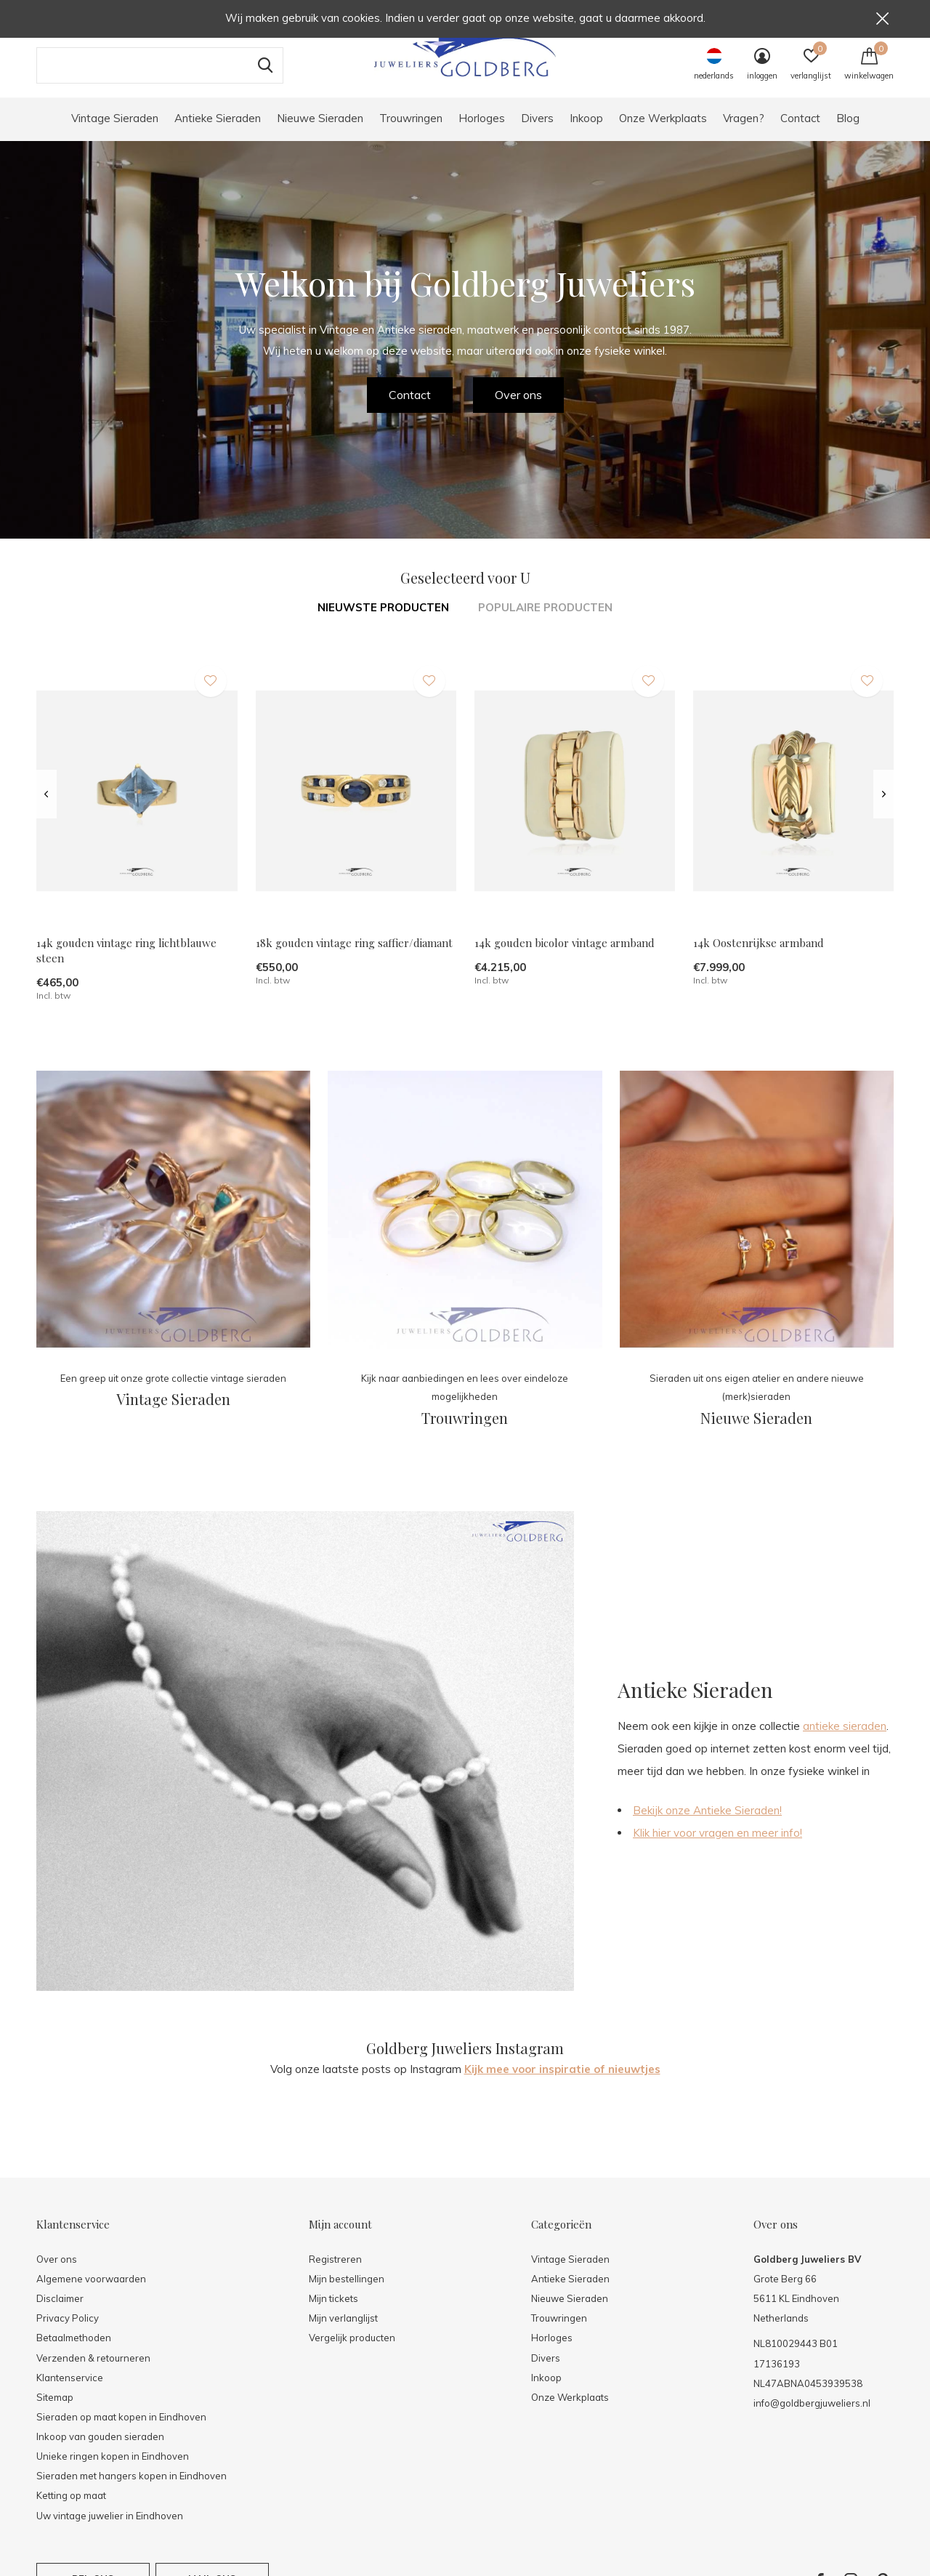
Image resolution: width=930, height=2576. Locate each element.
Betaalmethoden (73, 2352)
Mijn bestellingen (346, 2293)
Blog (848, 133)
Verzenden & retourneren (93, 2372)
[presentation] (46, 809)
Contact (800, 133)
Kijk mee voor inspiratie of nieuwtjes (562, 2083)
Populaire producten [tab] (545, 622)
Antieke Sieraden (217, 133)
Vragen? (743, 133)
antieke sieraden (844, 1740)
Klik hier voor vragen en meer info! (717, 1847)
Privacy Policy (67, 2332)
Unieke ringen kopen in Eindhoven (112, 2470)
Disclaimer (60, 2313)
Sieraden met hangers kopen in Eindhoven (131, 2490)
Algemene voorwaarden (91, 2293)
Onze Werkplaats (663, 133)
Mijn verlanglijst (343, 2332)
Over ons (518, 409)
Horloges (481, 133)
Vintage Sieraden (114, 133)
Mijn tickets (333, 2313)
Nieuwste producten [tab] (383, 622)
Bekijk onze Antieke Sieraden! (707, 1825)
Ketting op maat (71, 2510)
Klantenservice (69, 2392)
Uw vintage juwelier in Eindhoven (109, 2530)
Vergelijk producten (352, 2352)
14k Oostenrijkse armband (758, 958)
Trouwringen (410, 133)
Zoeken (263, 80)
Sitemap (54, 2412)
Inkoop (586, 133)
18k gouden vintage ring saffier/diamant (354, 958)
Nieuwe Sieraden (320, 133)
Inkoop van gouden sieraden (100, 2451)
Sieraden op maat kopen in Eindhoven (121, 2431)
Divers (537, 133)
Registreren (335, 2273)
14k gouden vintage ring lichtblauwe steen (126, 966)
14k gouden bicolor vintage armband (564, 958)
